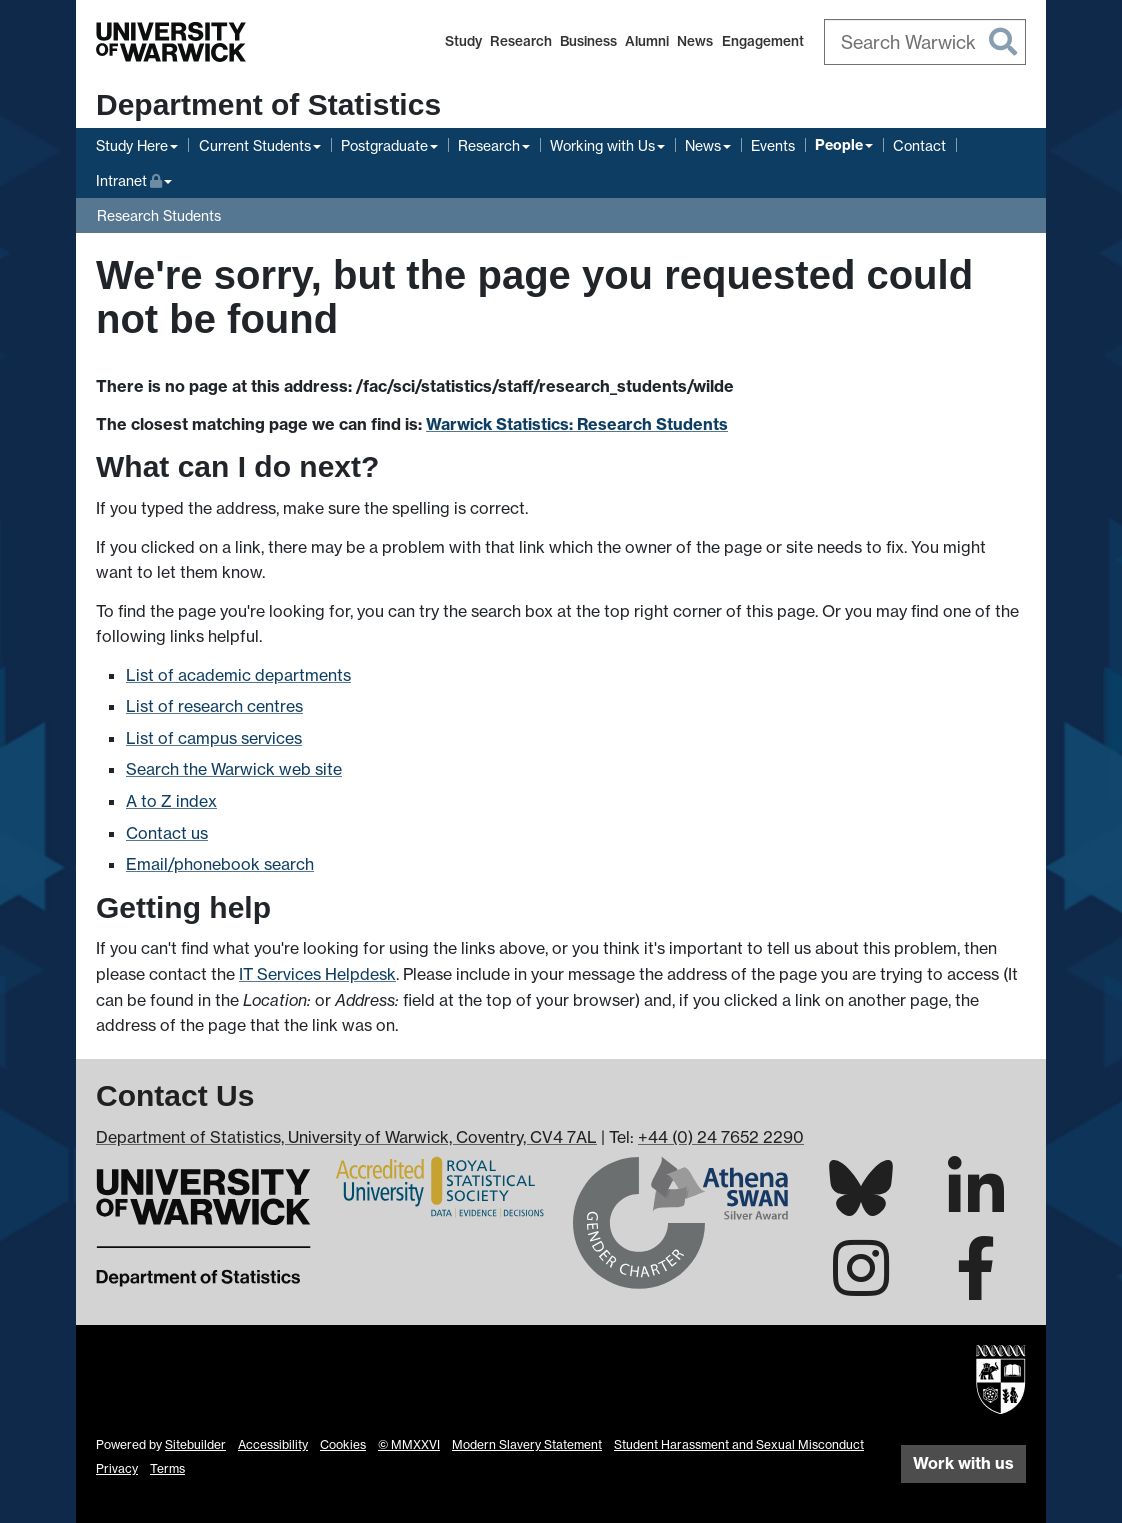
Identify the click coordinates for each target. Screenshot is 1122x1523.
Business (588, 41)
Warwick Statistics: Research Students (577, 424)
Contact (919, 145)
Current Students (255, 145)
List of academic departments (238, 675)
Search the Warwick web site (234, 769)
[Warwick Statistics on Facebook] (976, 1286)
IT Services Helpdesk (317, 974)
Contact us (167, 833)
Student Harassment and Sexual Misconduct (739, 1444)
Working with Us (602, 145)
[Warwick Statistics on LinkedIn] (976, 1206)
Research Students (159, 215)
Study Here (132, 145)
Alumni (647, 41)
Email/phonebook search (220, 864)
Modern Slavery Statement (527, 1444)
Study (463, 41)
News (695, 41)
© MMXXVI (409, 1444)
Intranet (134, 178)
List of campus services (214, 738)
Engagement (763, 41)
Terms (167, 1468)
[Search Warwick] (925, 42)
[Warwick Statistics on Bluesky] (861, 1204)
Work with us (963, 1463)
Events (773, 145)
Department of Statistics (268, 104)
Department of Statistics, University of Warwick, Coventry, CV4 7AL (346, 1137)
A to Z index (171, 801)
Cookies (343, 1444)
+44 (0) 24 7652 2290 (721, 1137)
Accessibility (273, 1444)
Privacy (117, 1468)
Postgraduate (384, 145)
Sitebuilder (195, 1444)
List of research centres (214, 706)
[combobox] (925, 42)
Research (521, 41)
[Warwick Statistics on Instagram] (861, 1286)
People (839, 145)
